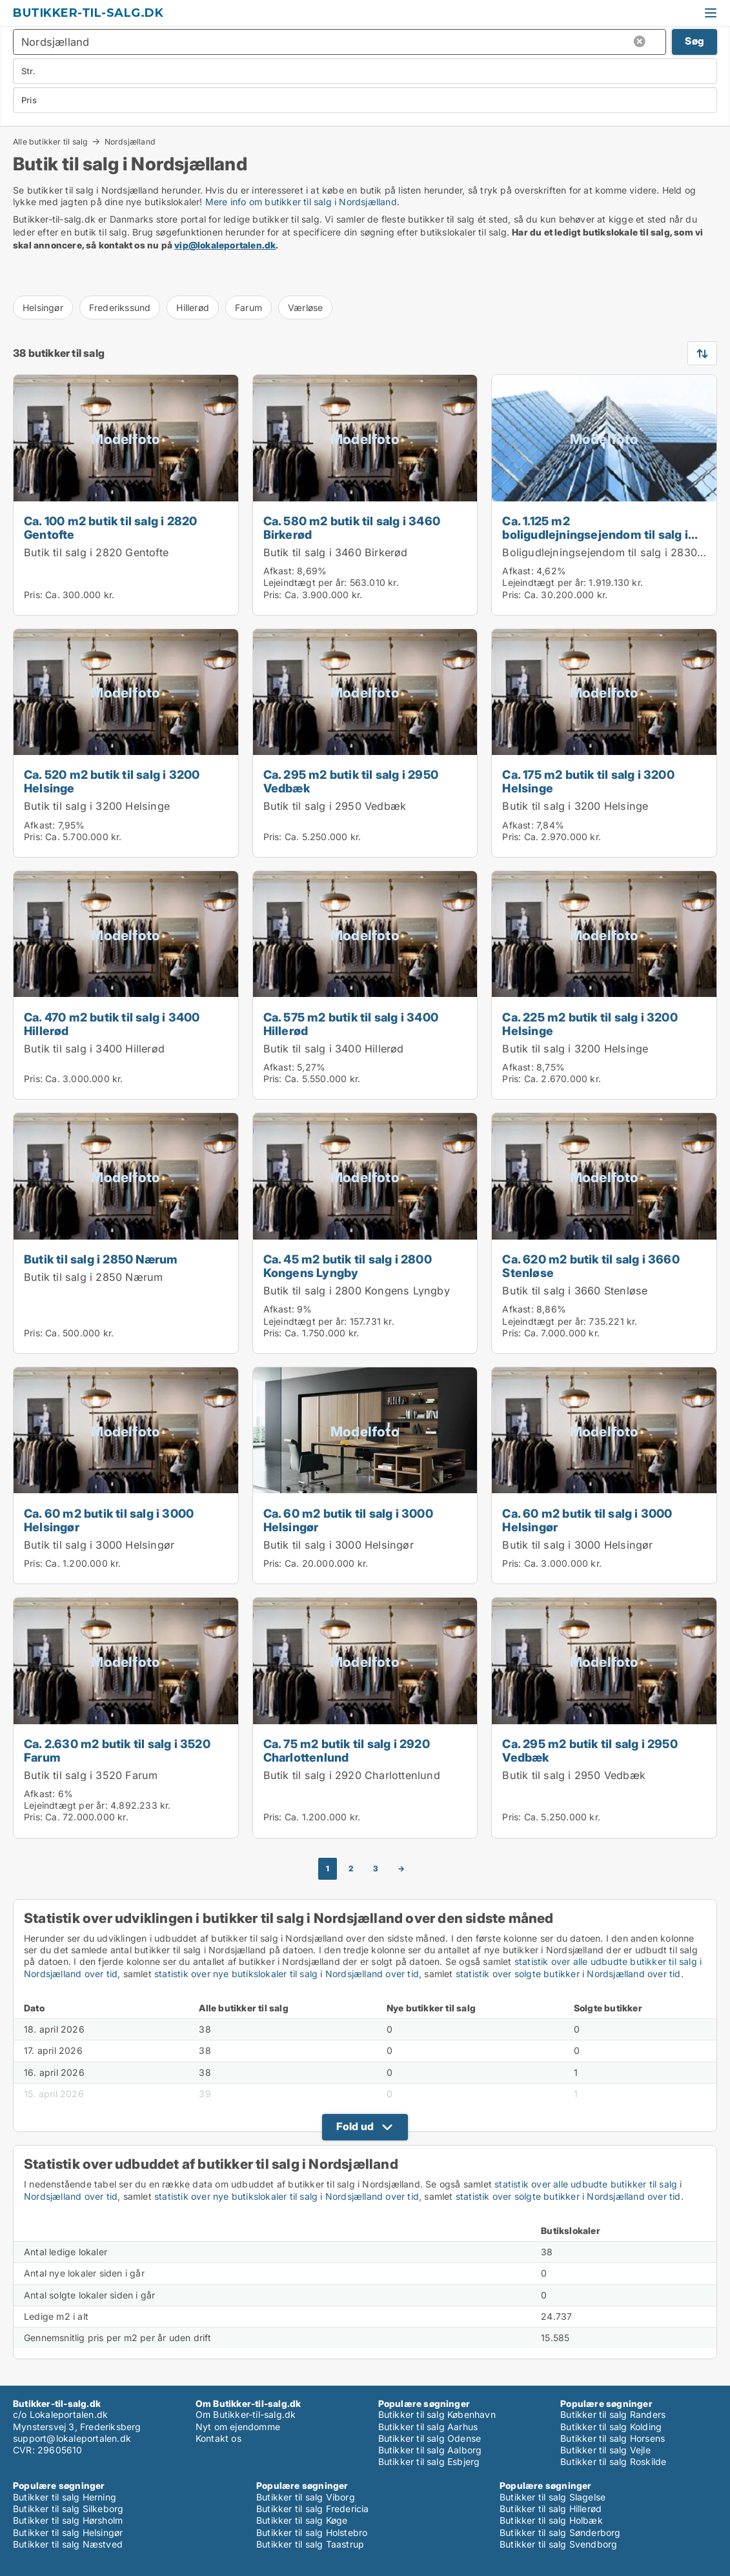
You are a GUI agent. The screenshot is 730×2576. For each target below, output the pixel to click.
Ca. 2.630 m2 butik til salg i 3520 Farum (117, 1750)
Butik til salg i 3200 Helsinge (97, 806)
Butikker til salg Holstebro (311, 2532)
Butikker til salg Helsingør (68, 2532)
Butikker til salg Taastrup (310, 2544)
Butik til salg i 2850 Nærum (100, 1259)
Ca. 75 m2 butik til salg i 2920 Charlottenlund (346, 1750)
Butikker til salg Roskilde (613, 2461)
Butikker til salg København (437, 2414)
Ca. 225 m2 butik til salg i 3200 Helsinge (589, 1024)
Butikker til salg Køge (301, 2520)
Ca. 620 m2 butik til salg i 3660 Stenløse (590, 1266)
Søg (694, 41)
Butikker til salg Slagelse (552, 2496)
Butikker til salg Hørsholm (68, 2520)
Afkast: (278, 570)
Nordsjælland (130, 142)
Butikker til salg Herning (64, 2496)
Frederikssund (120, 307)
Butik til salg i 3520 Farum (90, 1775)
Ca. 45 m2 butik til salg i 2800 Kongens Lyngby (347, 1266)
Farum (248, 307)
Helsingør (43, 307)
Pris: (34, 594)
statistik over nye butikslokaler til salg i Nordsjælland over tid (286, 1973)
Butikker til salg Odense (430, 2438)
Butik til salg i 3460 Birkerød (335, 552)
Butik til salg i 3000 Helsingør (99, 1544)
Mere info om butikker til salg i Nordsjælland (301, 201)
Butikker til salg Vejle (605, 2449)
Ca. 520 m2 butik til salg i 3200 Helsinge (111, 781)
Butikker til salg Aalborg (430, 2449)
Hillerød (192, 307)
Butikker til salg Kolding (611, 2426)
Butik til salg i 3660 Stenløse (574, 1290)
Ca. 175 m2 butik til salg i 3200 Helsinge (588, 781)
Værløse (305, 307)
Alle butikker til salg (50, 141)
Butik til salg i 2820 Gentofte (96, 552)
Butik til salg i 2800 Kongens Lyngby (356, 1290)
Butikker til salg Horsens (612, 2438)
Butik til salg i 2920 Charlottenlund (351, 1775)
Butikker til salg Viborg (305, 2496)
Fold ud (355, 2126)
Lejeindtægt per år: (305, 582)
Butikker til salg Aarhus (428, 2426)
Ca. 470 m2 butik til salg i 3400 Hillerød (111, 1024)
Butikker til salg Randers (612, 2414)
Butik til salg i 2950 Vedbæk (335, 806)
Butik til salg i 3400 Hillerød (94, 1048)
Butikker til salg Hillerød (551, 2508)
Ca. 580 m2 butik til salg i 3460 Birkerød (351, 527)
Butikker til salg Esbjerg (429, 2461)
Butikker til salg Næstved (68, 2544)
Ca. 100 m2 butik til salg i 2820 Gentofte (110, 527)
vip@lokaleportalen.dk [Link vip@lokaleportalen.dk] (225, 244)
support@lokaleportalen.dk (72, 2438)
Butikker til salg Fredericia (312, 2508)
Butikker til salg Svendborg (558, 2544)
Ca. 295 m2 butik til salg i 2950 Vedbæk (350, 781)
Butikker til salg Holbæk (551, 2520)
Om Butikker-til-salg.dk (246, 2414)
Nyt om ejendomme (238, 2426)
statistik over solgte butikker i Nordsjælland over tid (568, 1973)
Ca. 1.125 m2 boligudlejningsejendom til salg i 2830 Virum (595, 534)
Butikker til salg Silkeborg (68, 2508)
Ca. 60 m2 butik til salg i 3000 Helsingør (109, 1520)
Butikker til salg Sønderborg (560, 2532)
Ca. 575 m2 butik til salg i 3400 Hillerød (350, 1024)
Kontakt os (218, 2438)
